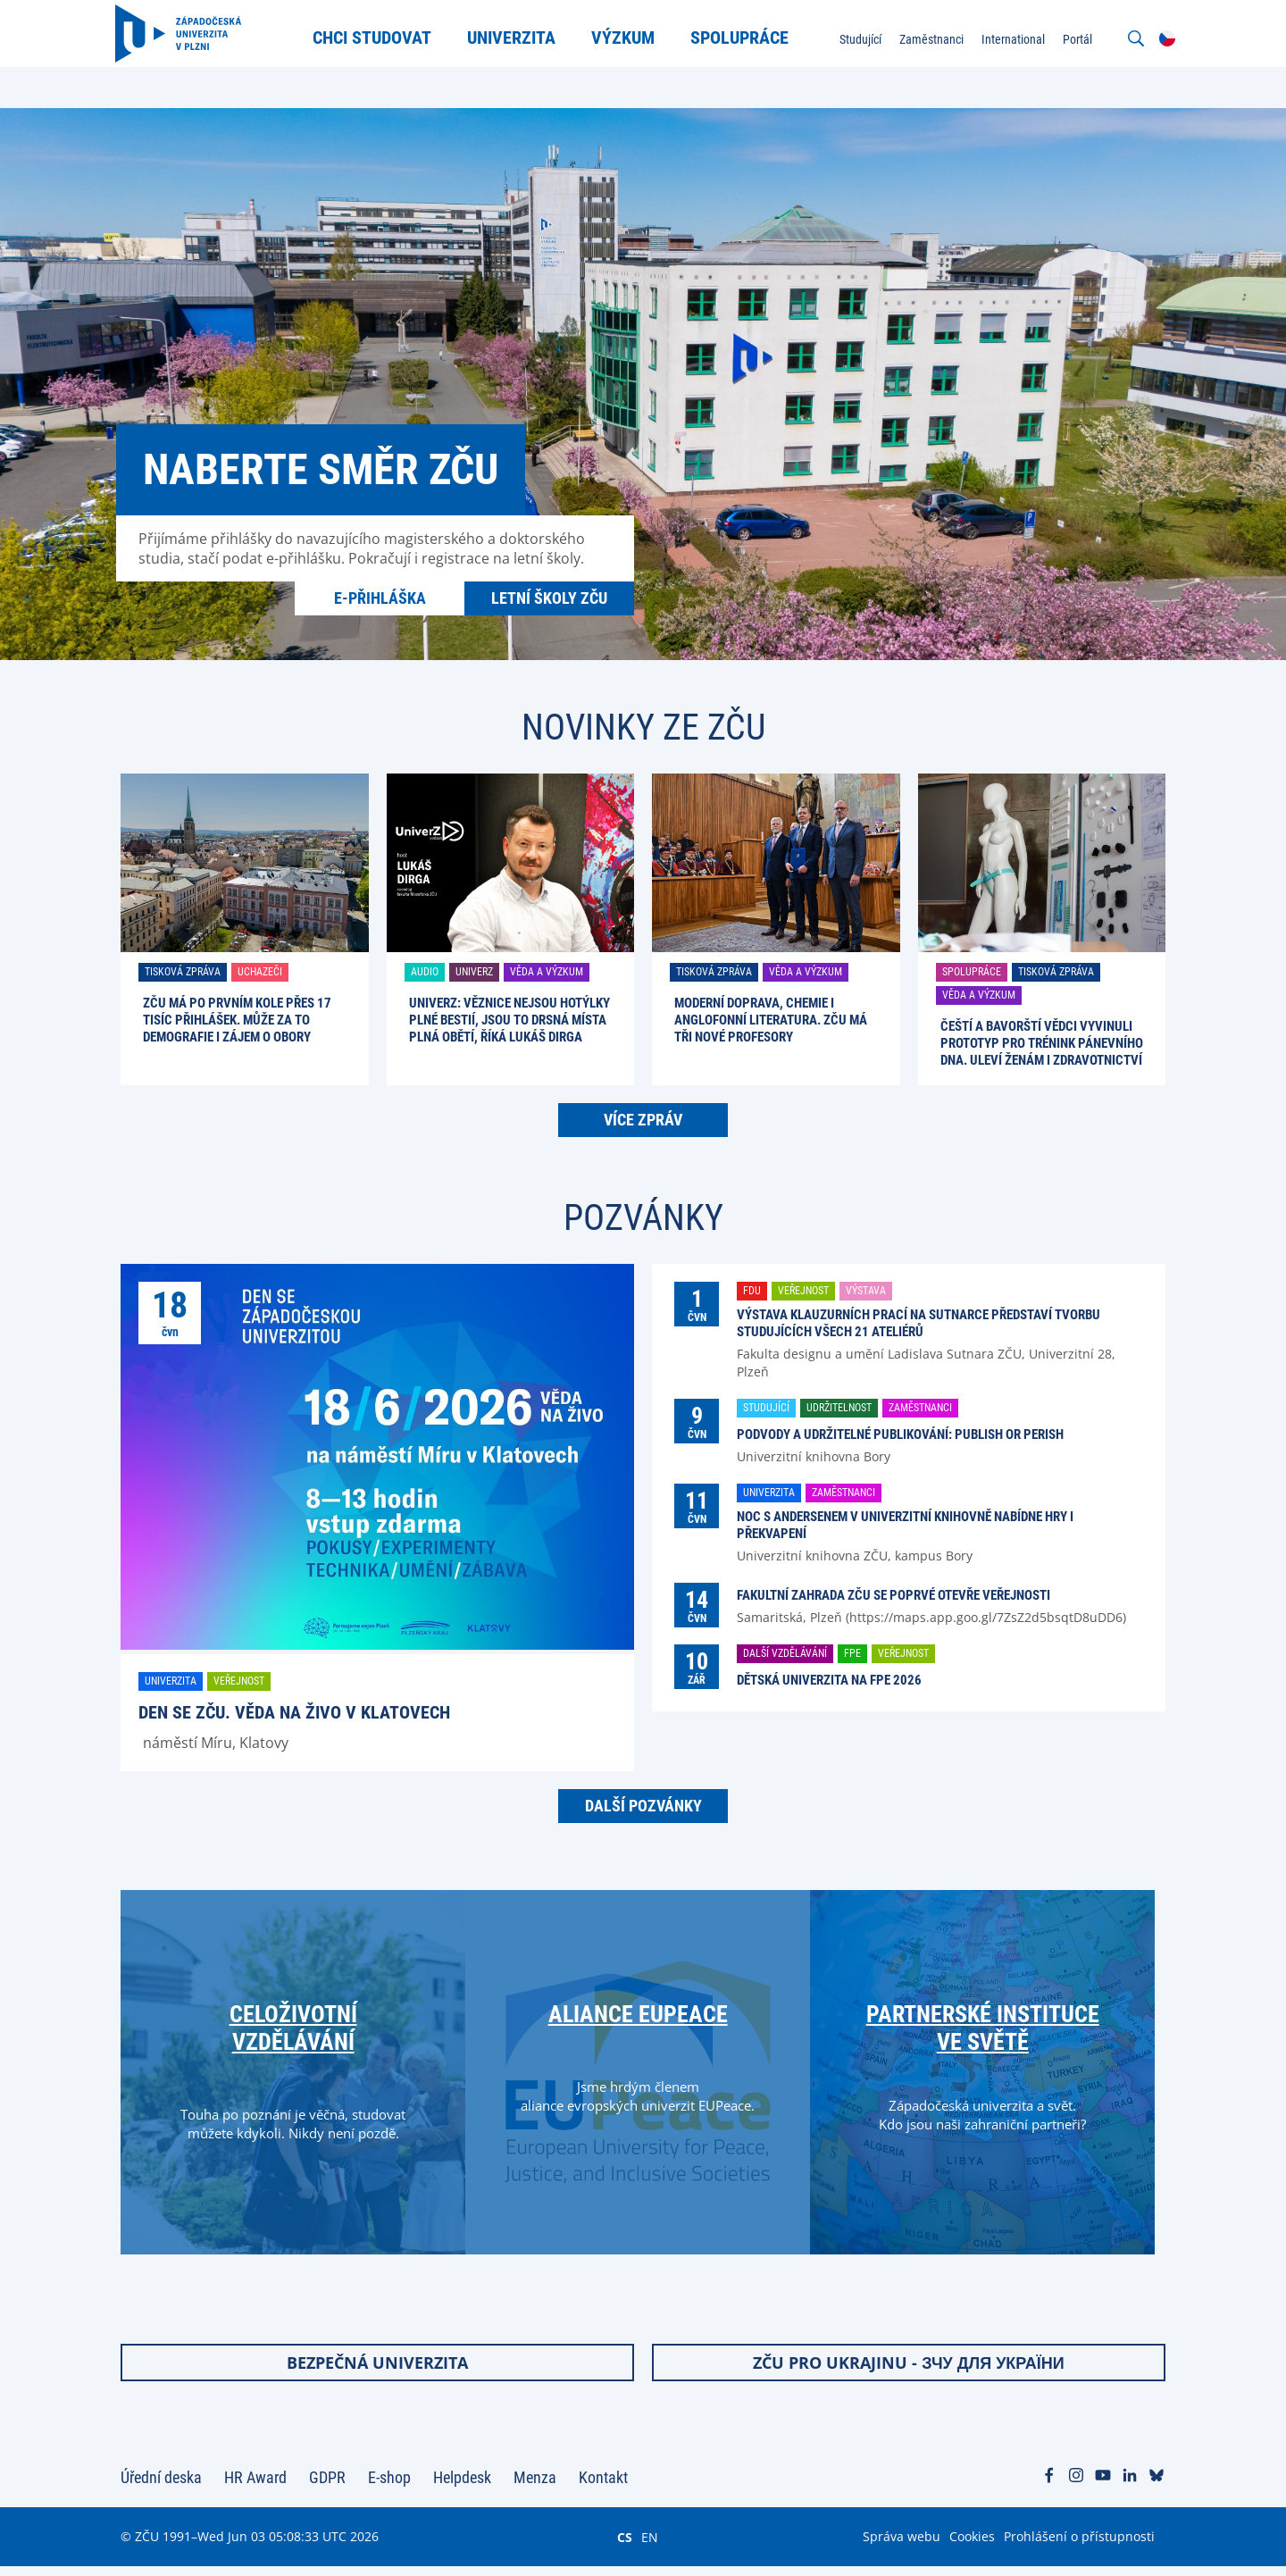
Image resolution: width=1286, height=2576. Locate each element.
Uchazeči (260, 972)
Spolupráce (971, 972)
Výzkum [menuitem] (626, 37)
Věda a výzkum (546, 972)
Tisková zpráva (183, 972)
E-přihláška (380, 598)
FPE (852, 1653)
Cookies (972, 2546)
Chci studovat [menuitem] (375, 37)
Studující (766, 1407)
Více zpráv (643, 1119)
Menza (535, 2487)
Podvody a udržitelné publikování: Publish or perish (900, 1434)
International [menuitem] (1008, 39)
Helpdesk (462, 2487)
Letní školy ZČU (549, 598)
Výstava (866, 1290)
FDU (752, 1290)
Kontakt (603, 2487)
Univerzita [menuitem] (515, 37)
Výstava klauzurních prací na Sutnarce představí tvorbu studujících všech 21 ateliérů (918, 1323)
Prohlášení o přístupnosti (1079, 2546)
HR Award (255, 2487)
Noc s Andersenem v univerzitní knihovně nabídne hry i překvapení (905, 1525)
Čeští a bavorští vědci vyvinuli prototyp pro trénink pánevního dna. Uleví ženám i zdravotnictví (1041, 1043)
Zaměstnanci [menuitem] (926, 39)
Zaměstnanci (920, 1407)
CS (624, 2546)
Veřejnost (238, 1681)
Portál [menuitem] (1072, 39)
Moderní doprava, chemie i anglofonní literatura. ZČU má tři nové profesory (770, 1020)
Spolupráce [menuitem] (743, 37)
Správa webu (901, 2546)
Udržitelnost (839, 1407)
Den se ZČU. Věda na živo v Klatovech (294, 1712)
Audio (424, 972)
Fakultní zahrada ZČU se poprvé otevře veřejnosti (893, 1595)
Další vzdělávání (785, 1653)
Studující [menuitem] (855, 39)
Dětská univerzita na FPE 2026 (829, 1680)
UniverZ (474, 972)
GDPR (327, 2487)
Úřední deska (161, 2487)
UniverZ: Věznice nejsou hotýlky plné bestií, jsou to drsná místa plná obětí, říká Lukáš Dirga (509, 1020)
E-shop (389, 2487)
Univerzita (170, 1681)
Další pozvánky (643, 1805)
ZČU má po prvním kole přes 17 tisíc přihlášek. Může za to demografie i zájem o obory (237, 1020)
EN (649, 2546)
